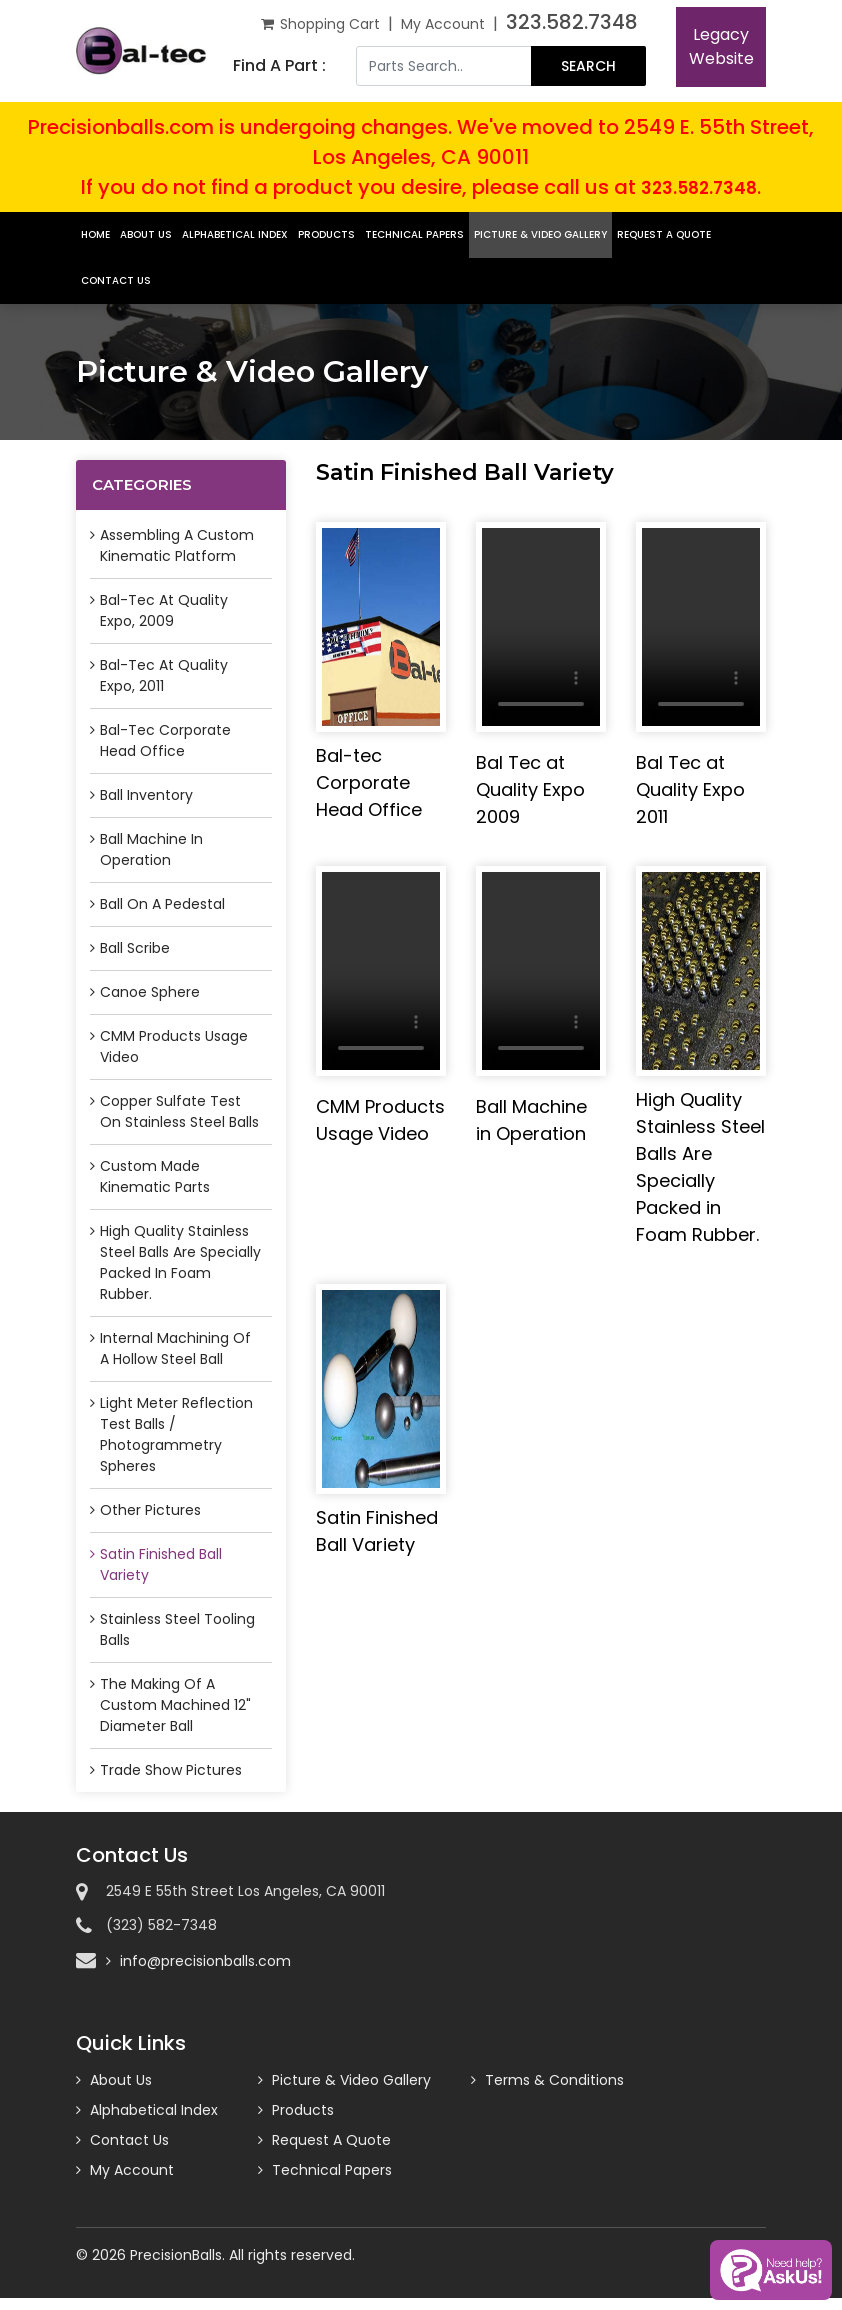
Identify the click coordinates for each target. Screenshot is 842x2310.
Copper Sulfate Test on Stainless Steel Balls (179, 1111)
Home (95, 234)
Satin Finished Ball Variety (161, 1564)
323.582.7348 (572, 22)
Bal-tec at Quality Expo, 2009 (164, 610)
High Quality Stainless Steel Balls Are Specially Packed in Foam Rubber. (180, 1262)
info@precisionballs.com (205, 1961)
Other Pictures (150, 1510)
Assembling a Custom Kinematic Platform (177, 545)
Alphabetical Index (235, 234)
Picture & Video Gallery (540, 234)
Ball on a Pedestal (162, 904)
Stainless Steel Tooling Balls (177, 1629)
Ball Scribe (135, 948)
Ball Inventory (146, 795)
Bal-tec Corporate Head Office (165, 740)
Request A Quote (664, 234)
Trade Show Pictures (171, 1770)
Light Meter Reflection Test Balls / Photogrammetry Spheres (176, 1434)
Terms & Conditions (554, 2082)
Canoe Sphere (150, 992)
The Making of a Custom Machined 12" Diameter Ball (175, 1705)
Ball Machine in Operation (151, 849)
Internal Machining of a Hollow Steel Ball (175, 1348)
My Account (443, 24)
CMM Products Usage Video (174, 1046)
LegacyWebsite (721, 46)
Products (326, 234)
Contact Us (116, 280)
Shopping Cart (320, 24)
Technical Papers (414, 234)
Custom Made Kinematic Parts (155, 1176)
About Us (146, 234)
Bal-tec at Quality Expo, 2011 (164, 675)
